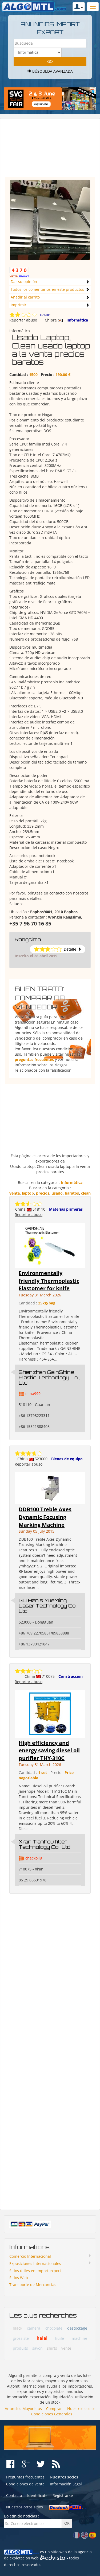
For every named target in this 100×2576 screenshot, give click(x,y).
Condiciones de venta (25, 2483)
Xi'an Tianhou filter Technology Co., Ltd (44, 1844)
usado (57, 1193)
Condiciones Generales (51, 2413)
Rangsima (28, 939)
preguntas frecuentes (34, 1059)
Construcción (70, 1676)
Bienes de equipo (67, 1458)
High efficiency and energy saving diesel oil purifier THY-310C (49, 1750)
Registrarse (63, 2495)
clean (86, 1193)
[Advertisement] (50, 150)
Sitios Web (18, 2277)
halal (42, 2338)
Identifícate (37, 2495)
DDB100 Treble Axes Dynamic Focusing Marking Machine (45, 1517)
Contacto (14, 2495)
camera (33, 2328)
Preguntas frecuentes (25, 2477)
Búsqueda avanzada (50, 71)
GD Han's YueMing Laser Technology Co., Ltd (48, 1605)
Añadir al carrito (25, 297)
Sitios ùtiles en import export (35, 2270)
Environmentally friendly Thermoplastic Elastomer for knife (49, 1280)
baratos (72, 1193)
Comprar (54, 2408)
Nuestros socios (81, 2408)
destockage (77, 2328)
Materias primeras (66, 1209)
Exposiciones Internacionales (35, 2263)
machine (79, 2338)
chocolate (53, 2328)
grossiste (21, 2338)
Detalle (45, 315)
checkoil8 (33, 1858)
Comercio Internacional (30, 2256)
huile (59, 2338)
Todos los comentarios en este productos (47, 289)
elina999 (33, 1393)
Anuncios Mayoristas (23, 2408)
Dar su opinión (24, 281)
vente (66, 2348)
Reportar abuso (23, 320)
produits (20, 2348)
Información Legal (66, 2483)
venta (14, 1193)
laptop (28, 1193)
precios (42, 1193)
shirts (52, 2348)
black (17, 2328)
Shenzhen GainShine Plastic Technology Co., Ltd (49, 1377)
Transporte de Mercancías (32, 2284)
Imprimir (18, 304)
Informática (77, 320)
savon (37, 2348)
